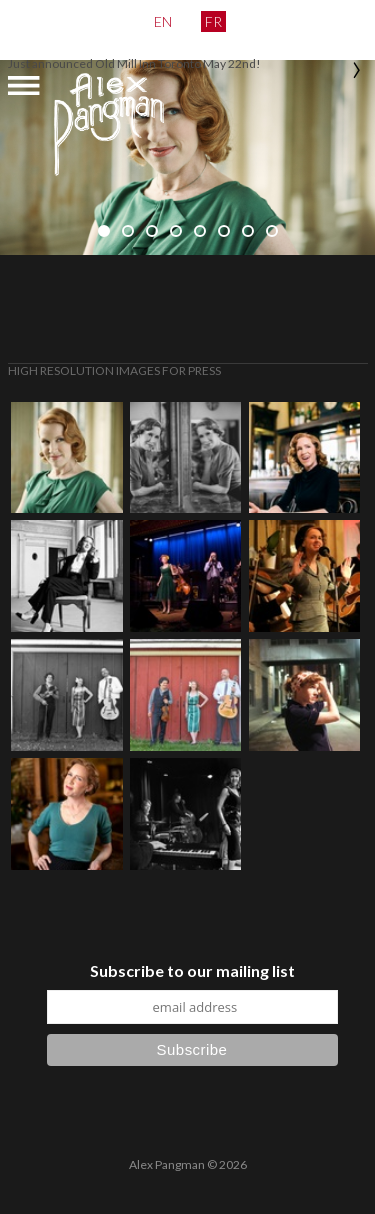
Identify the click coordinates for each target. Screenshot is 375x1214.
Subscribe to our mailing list (192, 970)
